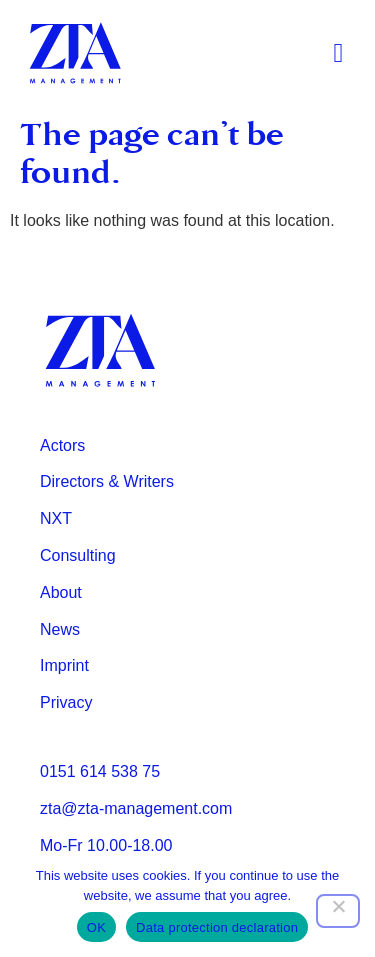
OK (96, 927)
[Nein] (338, 911)
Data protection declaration (217, 927)
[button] (338, 53)
